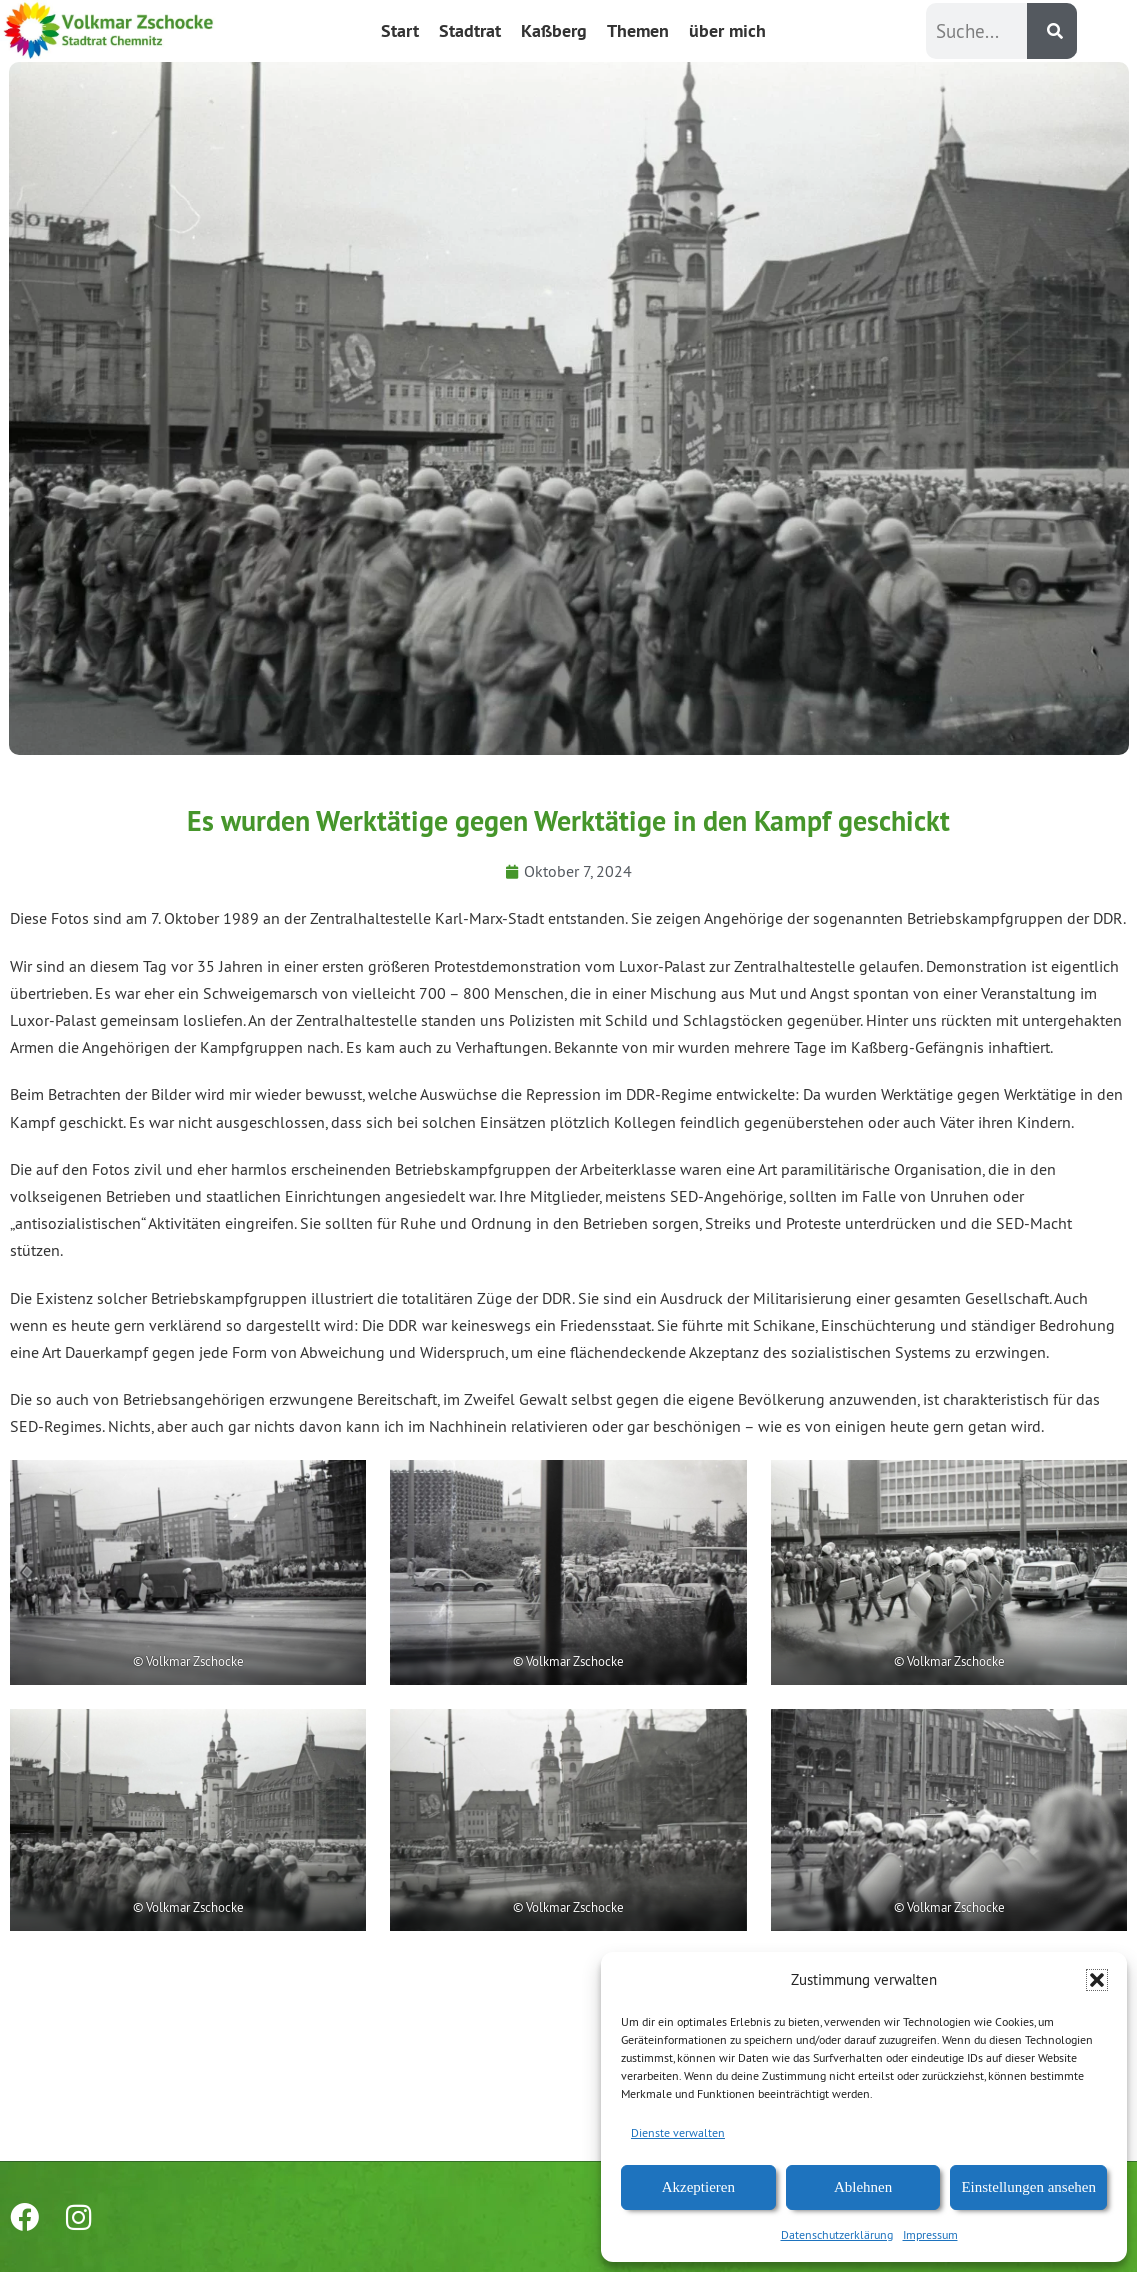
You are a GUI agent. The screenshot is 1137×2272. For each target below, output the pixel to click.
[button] (1097, 1980)
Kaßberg (554, 30)
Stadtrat (470, 30)
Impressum (930, 2234)
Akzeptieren (698, 2187)
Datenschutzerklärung (837, 2234)
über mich (727, 30)
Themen (638, 30)
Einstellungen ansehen (1028, 2187)
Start (400, 30)
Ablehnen (863, 2187)
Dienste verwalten (678, 2132)
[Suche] (1052, 31)
